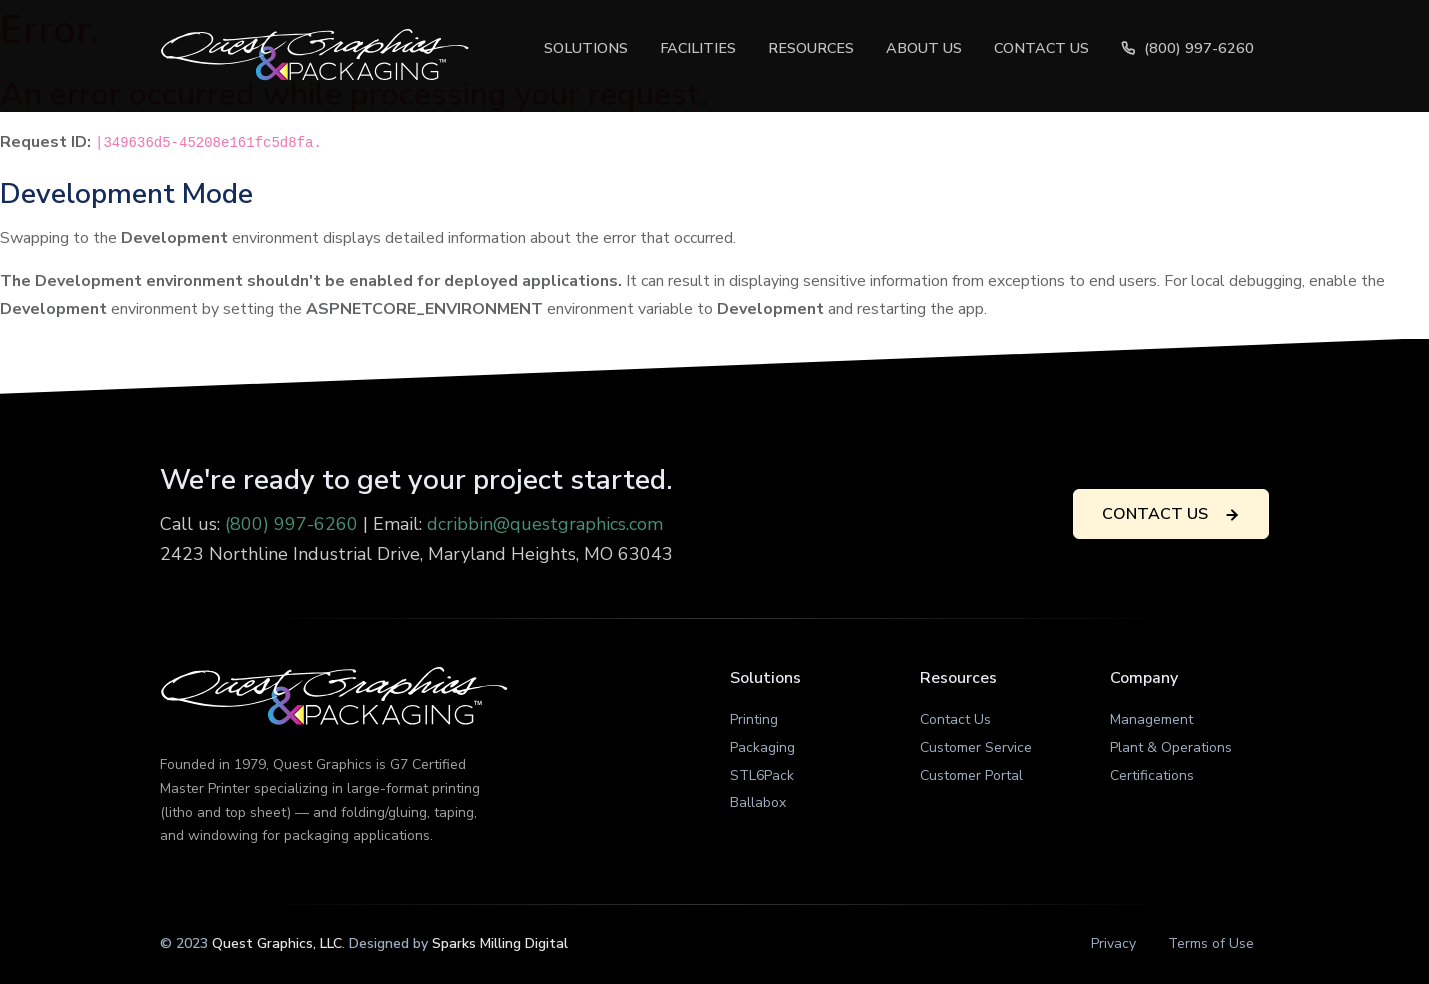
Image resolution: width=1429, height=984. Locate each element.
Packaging (762, 747)
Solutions (586, 48)
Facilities (698, 48)
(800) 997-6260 (1187, 48)
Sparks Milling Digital (500, 943)
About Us (924, 48)
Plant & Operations (1171, 747)
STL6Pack (762, 775)
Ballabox (758, 802)
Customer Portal (971, 775)
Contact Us (1041, 48)
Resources (811, 48)
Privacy (1113, 943)
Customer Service (976, 747)
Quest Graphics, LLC (277, 943)
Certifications (1152, 775)
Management (1151, 719)
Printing (754, 719)
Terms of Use (1211, 943)
